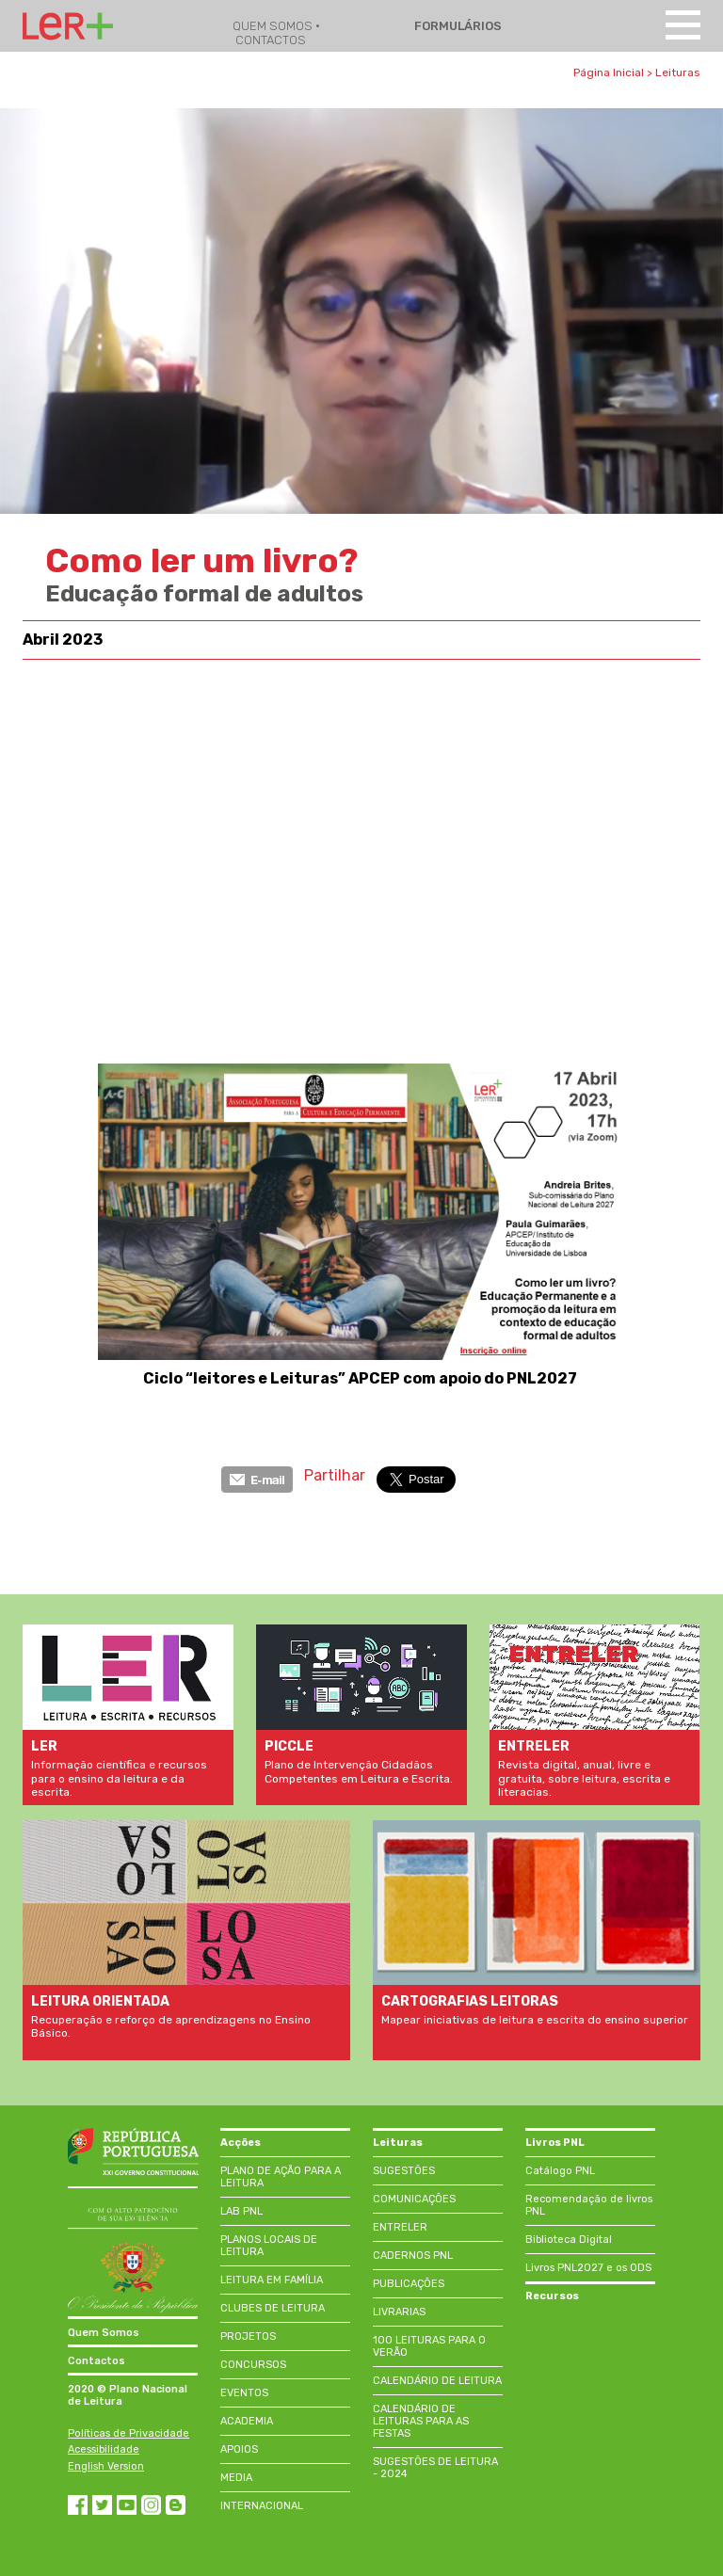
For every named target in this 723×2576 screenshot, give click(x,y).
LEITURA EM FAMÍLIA (271, 2280)
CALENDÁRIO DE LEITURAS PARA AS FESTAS (421, 2421)
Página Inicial (608, 72)
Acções (240, 2142)
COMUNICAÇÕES (414, 2199)
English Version (106, 2466)
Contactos (96, 2361)
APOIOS (239, 2449)
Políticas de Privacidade (128, 2433)
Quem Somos (103, 2333)
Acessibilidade (103, 2449)
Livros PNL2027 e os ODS (588, 2268)
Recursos (552, 2296)
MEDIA (236, 2478)
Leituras (677, 72)
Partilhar (334, 1475)
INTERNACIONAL (261, 2506)
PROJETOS (248, 2336)
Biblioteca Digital (568, 2239)
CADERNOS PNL (413, 2255)
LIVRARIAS (399, 2312)
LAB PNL (241, 2211)
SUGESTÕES (404, 2171)
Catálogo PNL (560, 2171)
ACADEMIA (246, 2421)
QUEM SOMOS (274, 26)
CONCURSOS (253, 2365)
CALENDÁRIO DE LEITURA (437, 2381)
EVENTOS (244, 2393)
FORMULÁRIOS (456, 26)
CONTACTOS (271, 40)
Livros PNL (555, 2142)
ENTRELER (400, 2227)
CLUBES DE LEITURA (272, 2308)
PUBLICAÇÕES (408, 2284)
